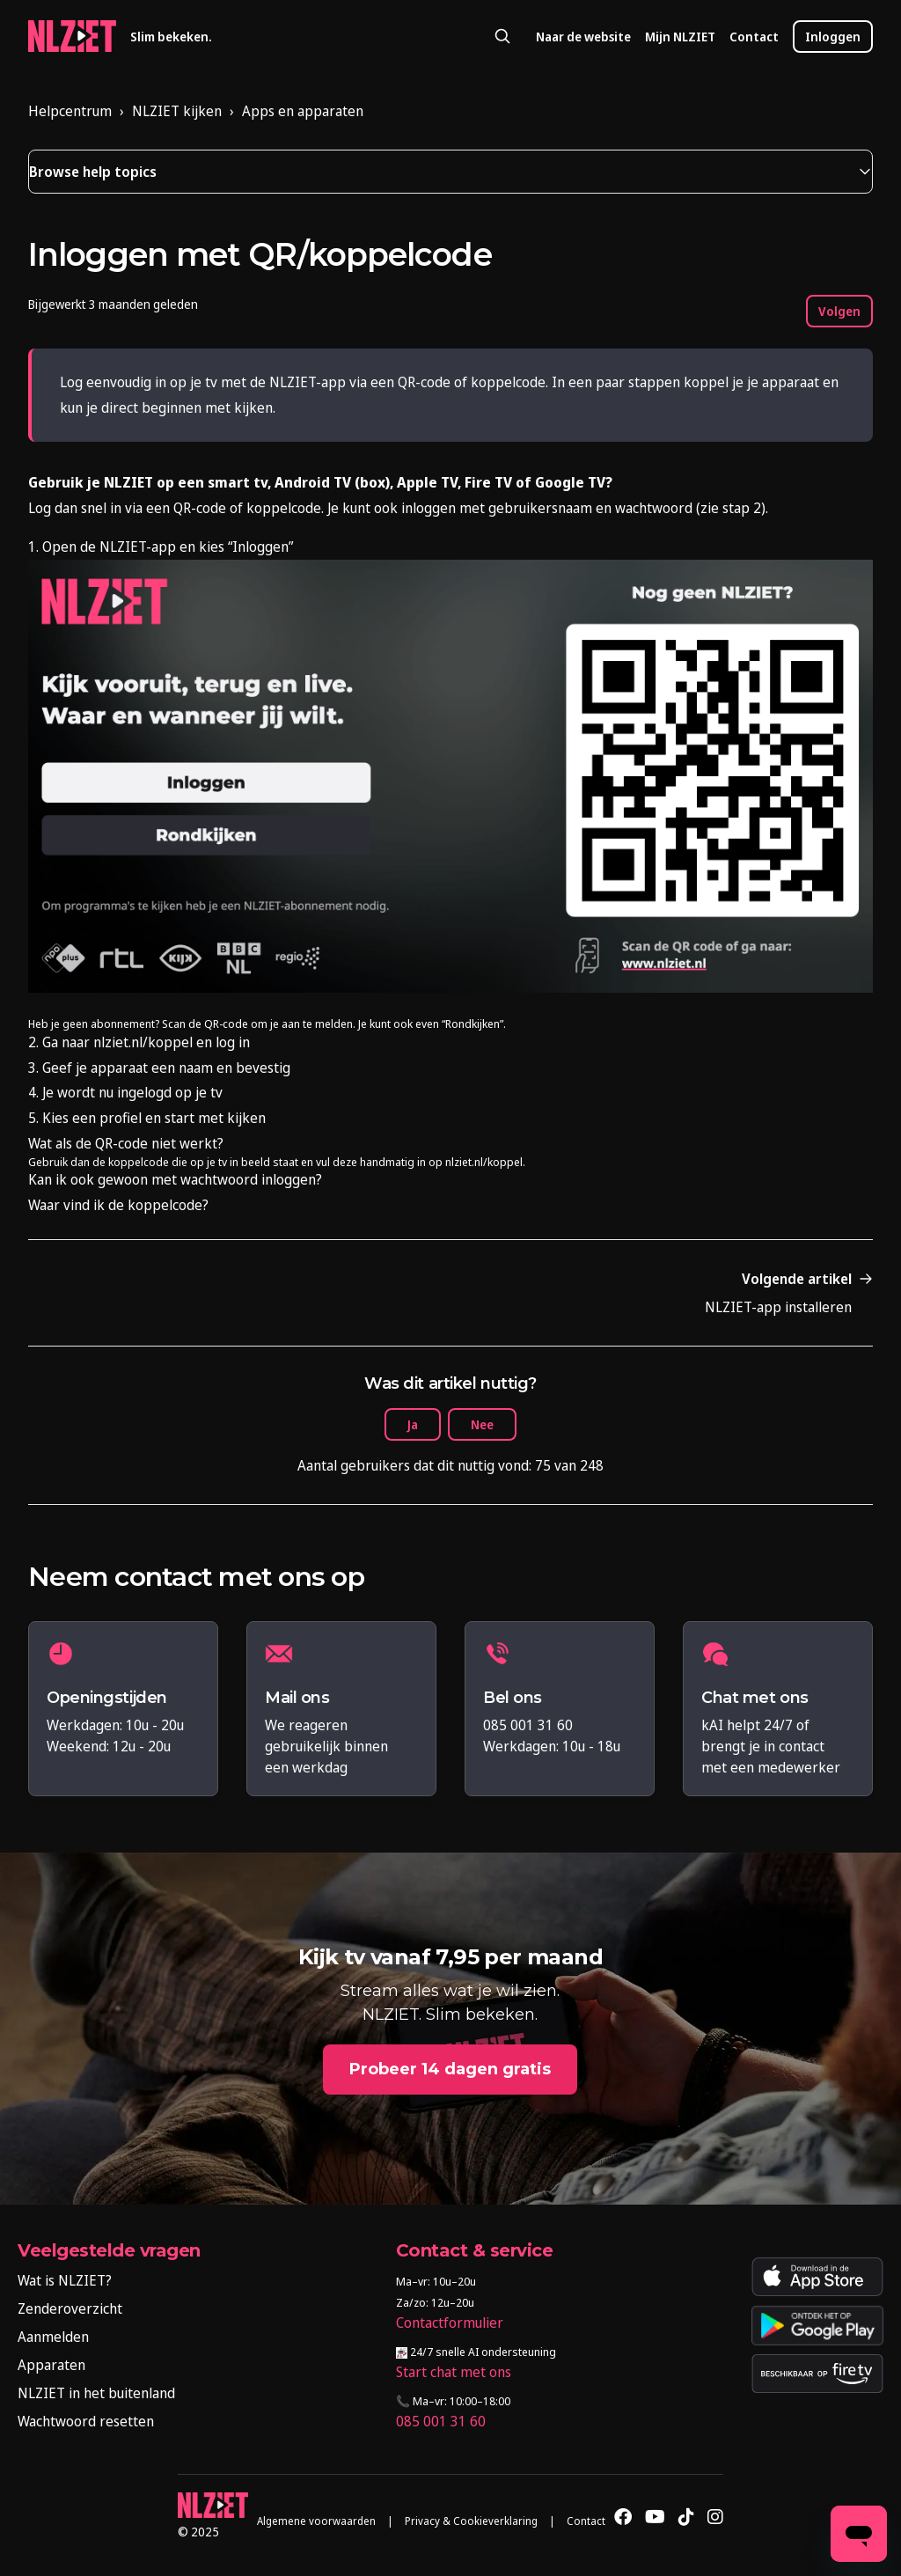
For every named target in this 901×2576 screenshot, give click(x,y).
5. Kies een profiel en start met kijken (147, 1117)
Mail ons (297, 1698)
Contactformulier (449, 2322)
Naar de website (583, 36)
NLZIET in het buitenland (96, 2393)
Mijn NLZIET (680, 36)
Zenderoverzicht (70, 2308)
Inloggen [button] (833, 36)
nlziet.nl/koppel (484, 1162)
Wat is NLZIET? (65, 2280)
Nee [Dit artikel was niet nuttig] (482, 1424)
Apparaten (51, 2364)
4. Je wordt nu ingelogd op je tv (125, 1092)
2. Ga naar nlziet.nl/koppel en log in (139, 1042)
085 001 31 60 (441, 2421)
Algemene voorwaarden (316, 2521)
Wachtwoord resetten (86, 2421)
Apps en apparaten (302, 111)
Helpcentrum (70, 111)
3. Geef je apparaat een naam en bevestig (159, 1067)
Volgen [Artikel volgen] (839, 311)
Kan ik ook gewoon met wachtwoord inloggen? (175, 1179)
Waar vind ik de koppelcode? (118, 1205)
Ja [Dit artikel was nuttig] (412, 1424)
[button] (450, 172)
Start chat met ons (453, 2372)
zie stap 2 (730, 507)
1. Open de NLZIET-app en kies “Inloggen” (160, 546)
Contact (754, 36)
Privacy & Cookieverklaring (471, 2521)
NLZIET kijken (177, 111)
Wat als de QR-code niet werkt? (125, 1143)
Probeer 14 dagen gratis (450, 2069)
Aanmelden (53, 2336)
